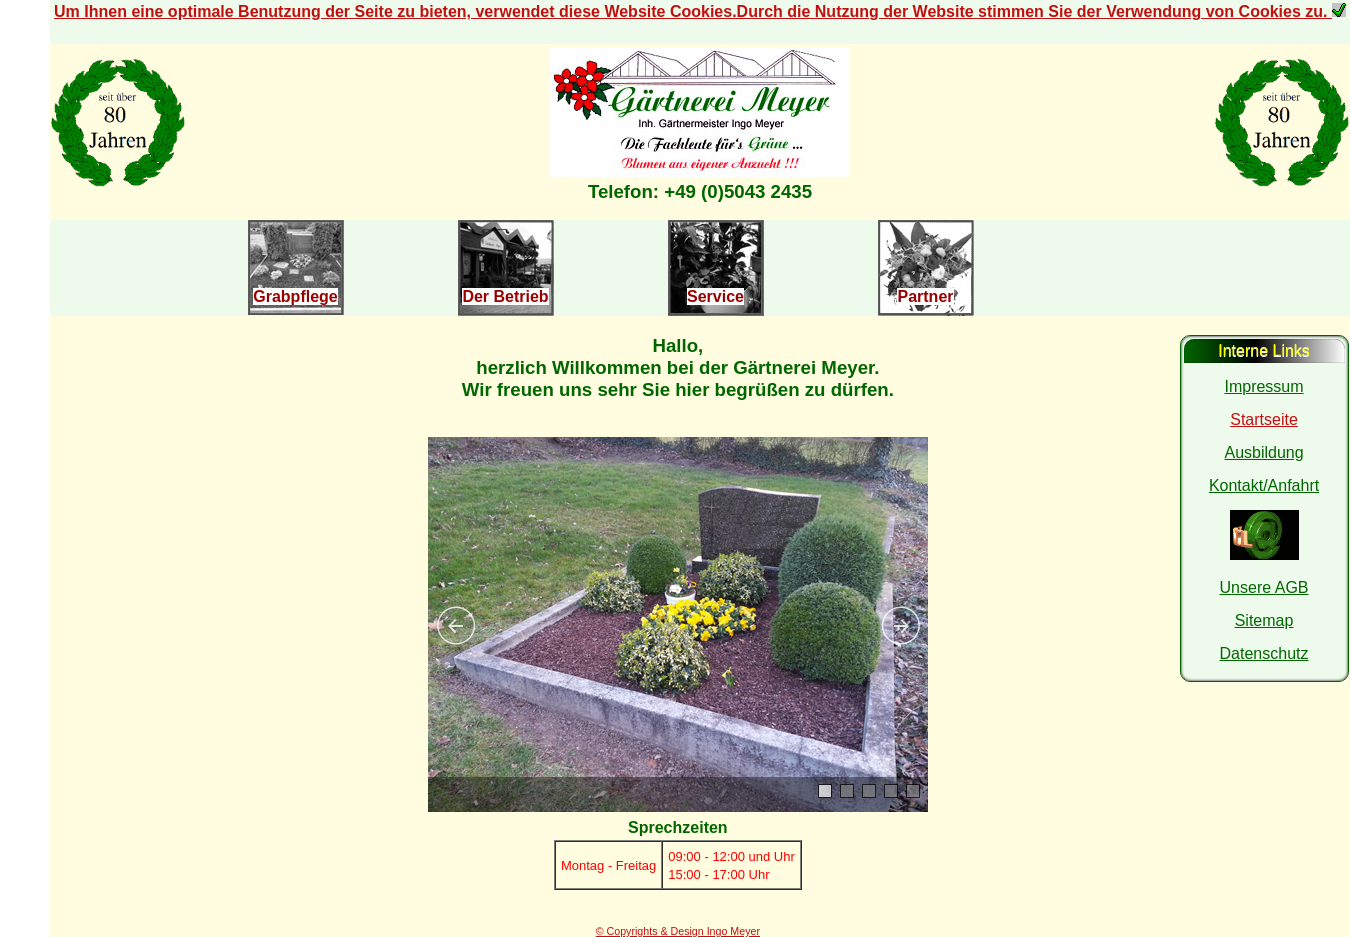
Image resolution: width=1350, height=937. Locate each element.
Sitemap (1264, 620)
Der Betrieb (505, 296)
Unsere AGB (1264, 587)
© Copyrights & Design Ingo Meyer (678, 931)
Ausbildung (1263, 452)
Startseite (1264, 419)
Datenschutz (1264, 653)
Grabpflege (295, 296)
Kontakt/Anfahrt (1264, 485)
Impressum (1263, 386)
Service (715, 296)
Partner (925, 296)
